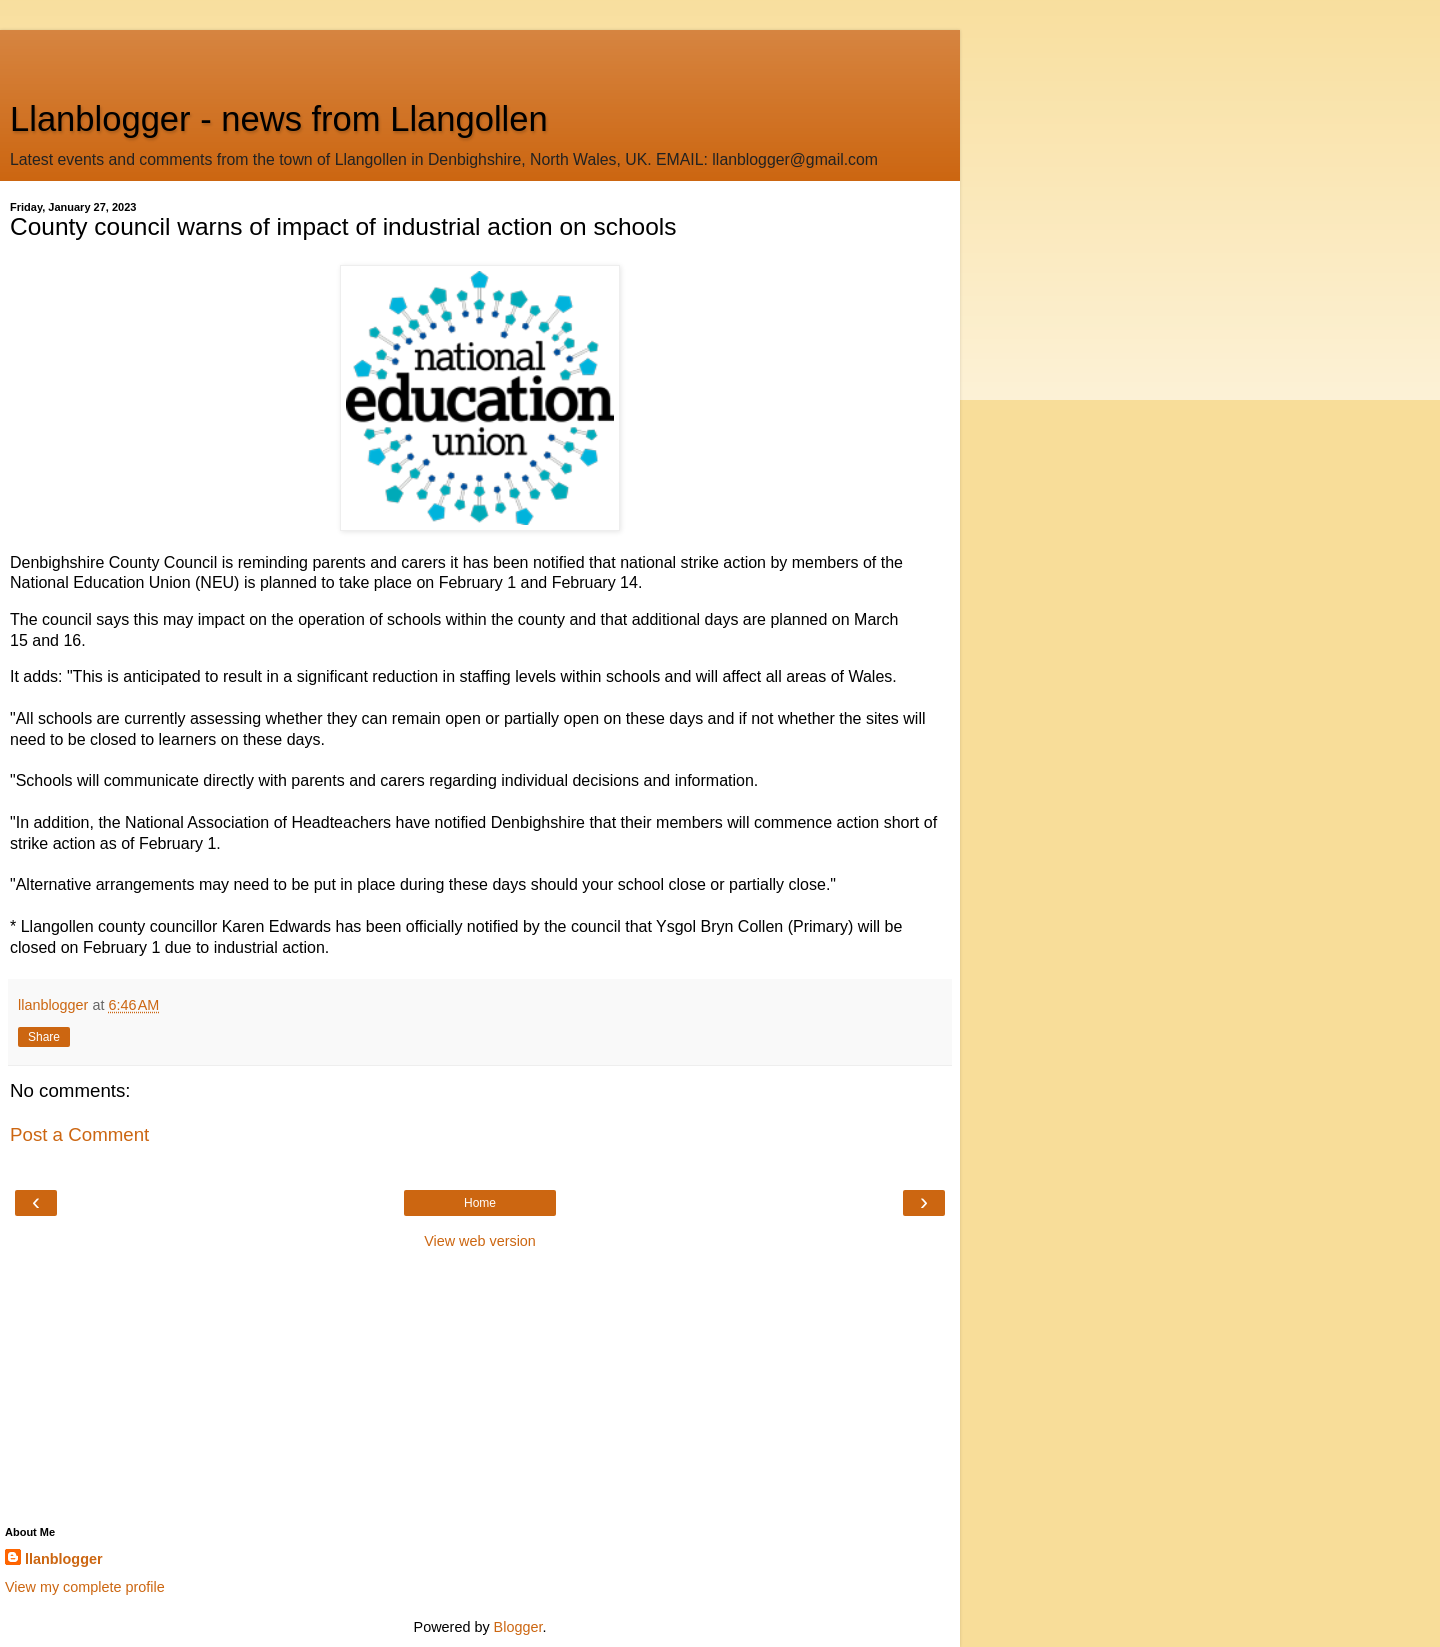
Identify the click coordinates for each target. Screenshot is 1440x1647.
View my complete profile (85, 1587)
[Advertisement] (480, 55)
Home (480, 1203)
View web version (480, 1241)
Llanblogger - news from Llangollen (279, 119)
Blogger (518, 1627)
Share (44, 1037)
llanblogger (64, 1559)
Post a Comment (79, 1134)
